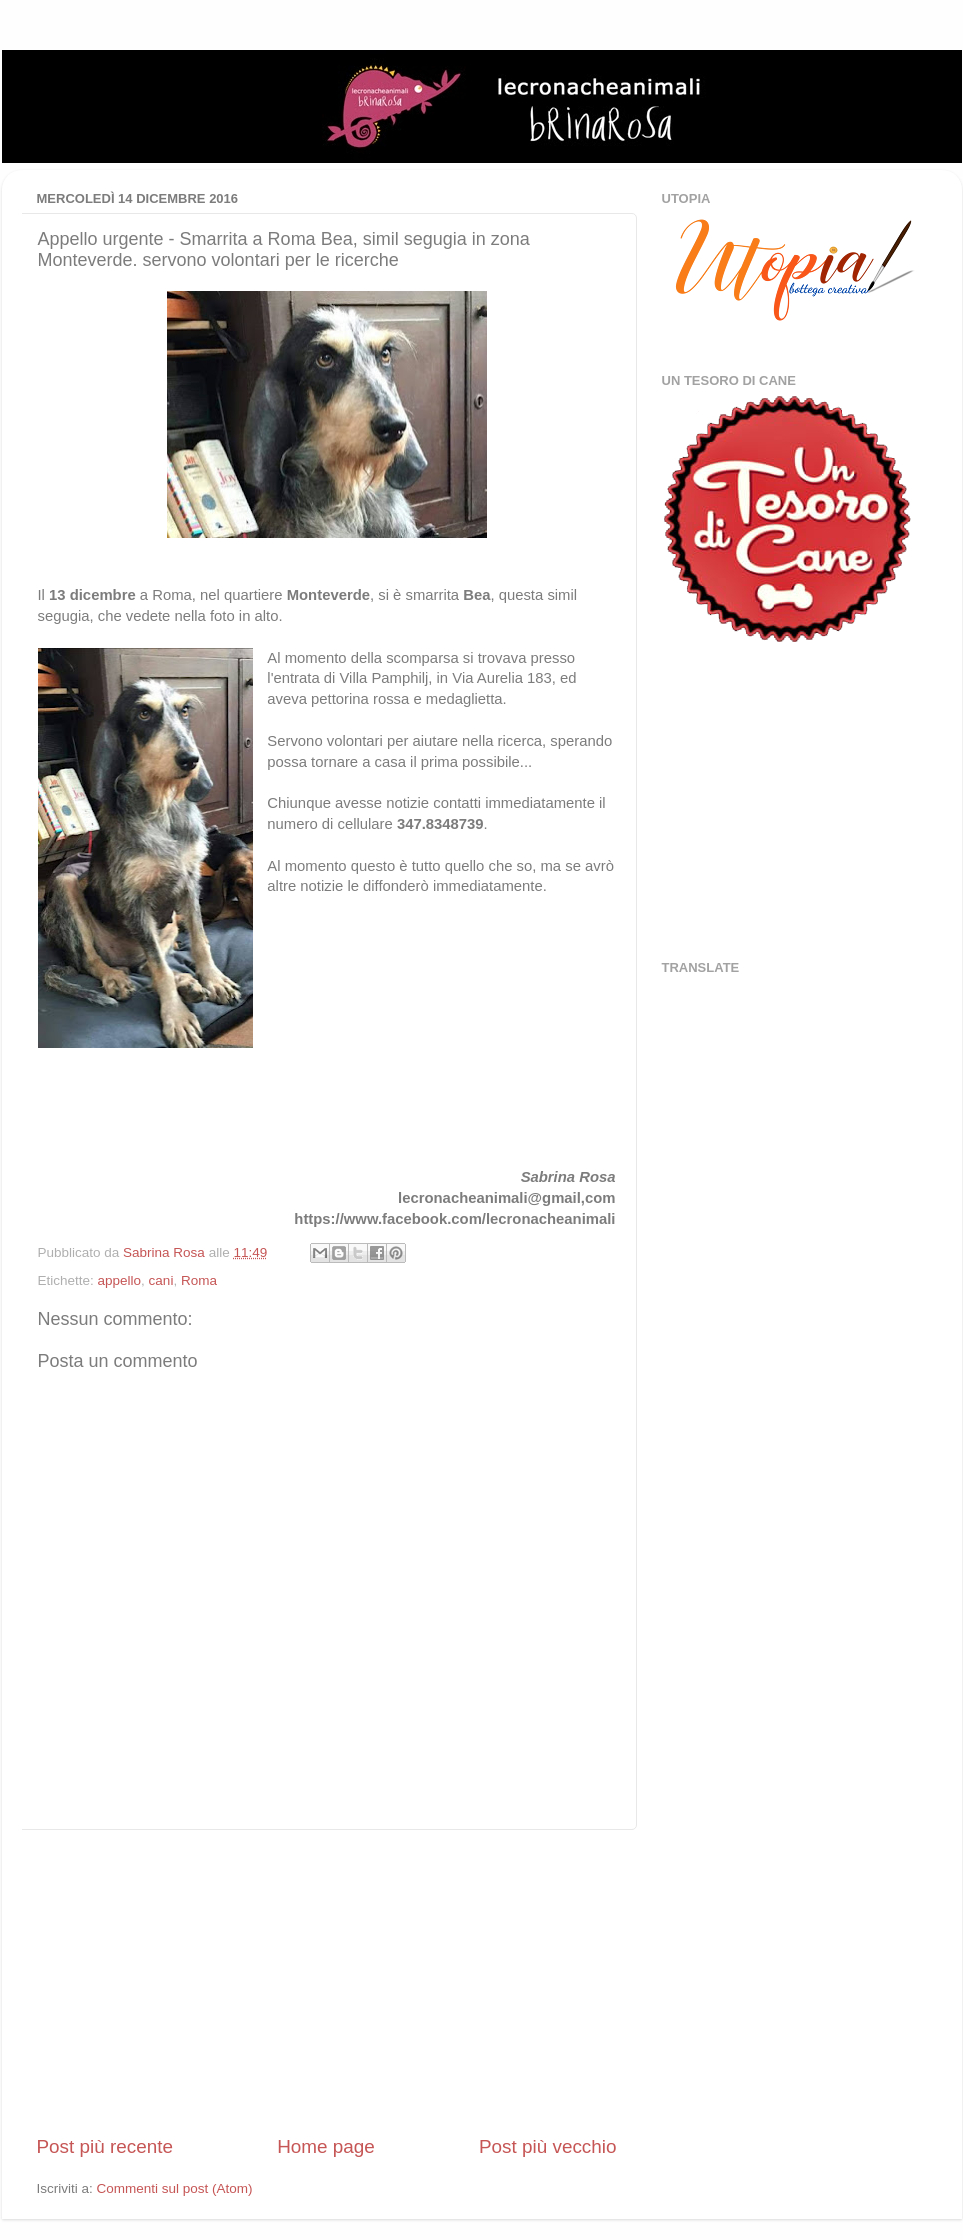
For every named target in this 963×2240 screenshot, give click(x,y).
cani (161, 1280)
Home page (326, 2146)
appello (120, 1280)
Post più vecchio (548, 2146)
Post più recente (105, 2146)
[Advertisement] (327, 1982)
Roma (199, 1280)
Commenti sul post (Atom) (175, 2188)
